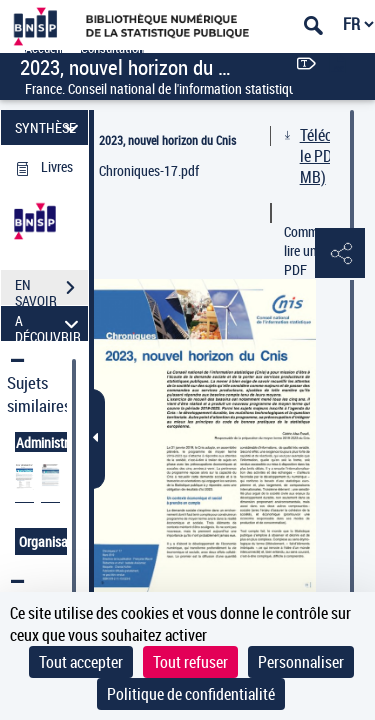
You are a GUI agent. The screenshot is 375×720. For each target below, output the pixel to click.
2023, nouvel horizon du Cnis (167, 140)
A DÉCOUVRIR (49, 323)
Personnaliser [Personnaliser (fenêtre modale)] (301, 662)
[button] (340, 254)
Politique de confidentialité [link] (191, 694)
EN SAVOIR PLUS (51, 290)
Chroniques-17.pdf (149, 170)
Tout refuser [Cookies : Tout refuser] (190, 662)
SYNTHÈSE (49, 127)
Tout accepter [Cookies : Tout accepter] (81, 662)
